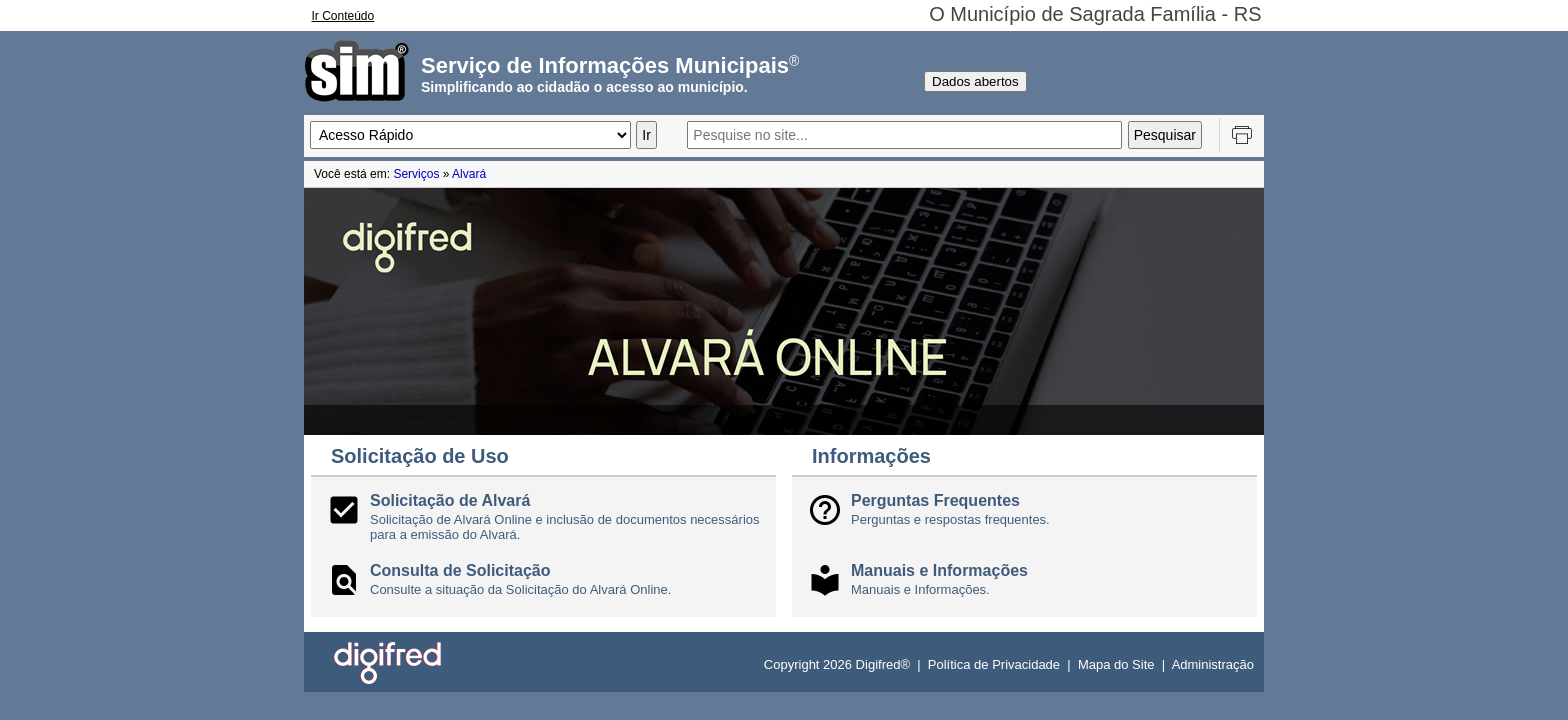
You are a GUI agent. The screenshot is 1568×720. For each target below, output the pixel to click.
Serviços (416, 174)
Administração (1213, 664)
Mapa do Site (1116, 664)
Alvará (469, 174)
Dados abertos (975, 81)
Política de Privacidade (994, 664)
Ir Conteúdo (343, 16)
